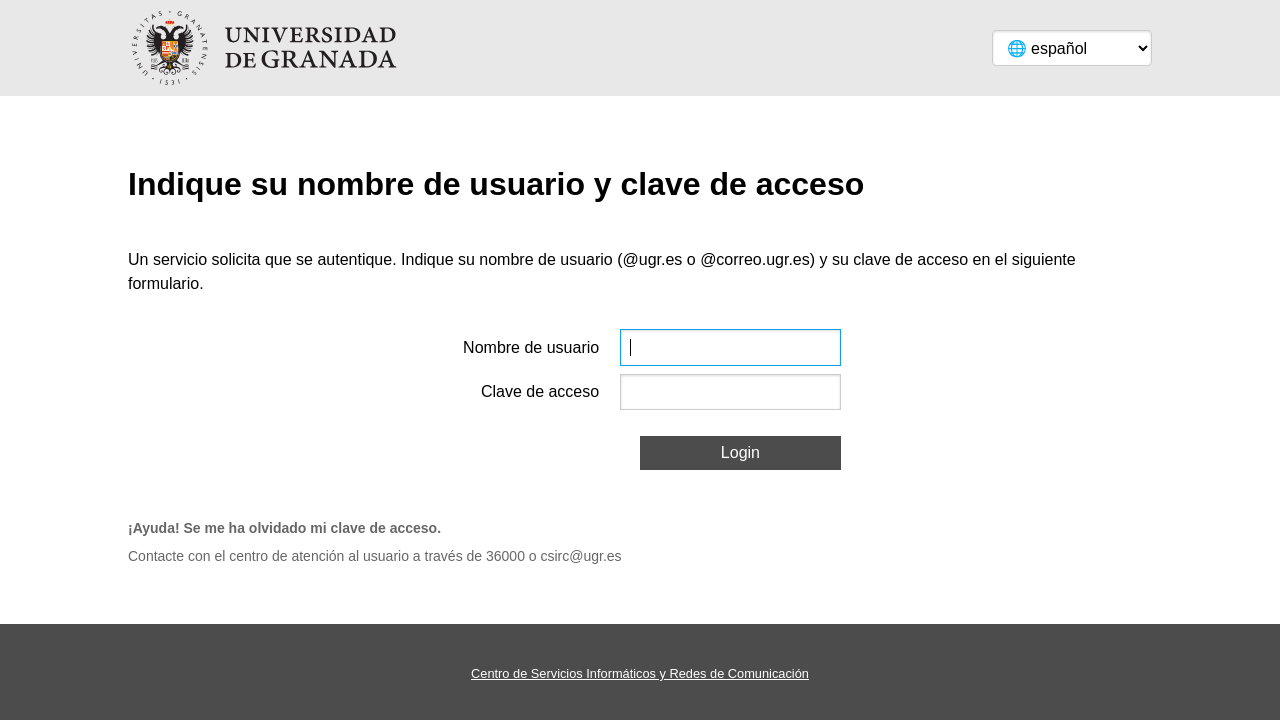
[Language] (1072, 48)
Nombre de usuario (531, 347)
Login (740, 452)
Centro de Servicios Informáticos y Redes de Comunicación (640, 673)
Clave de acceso (540, 391)
